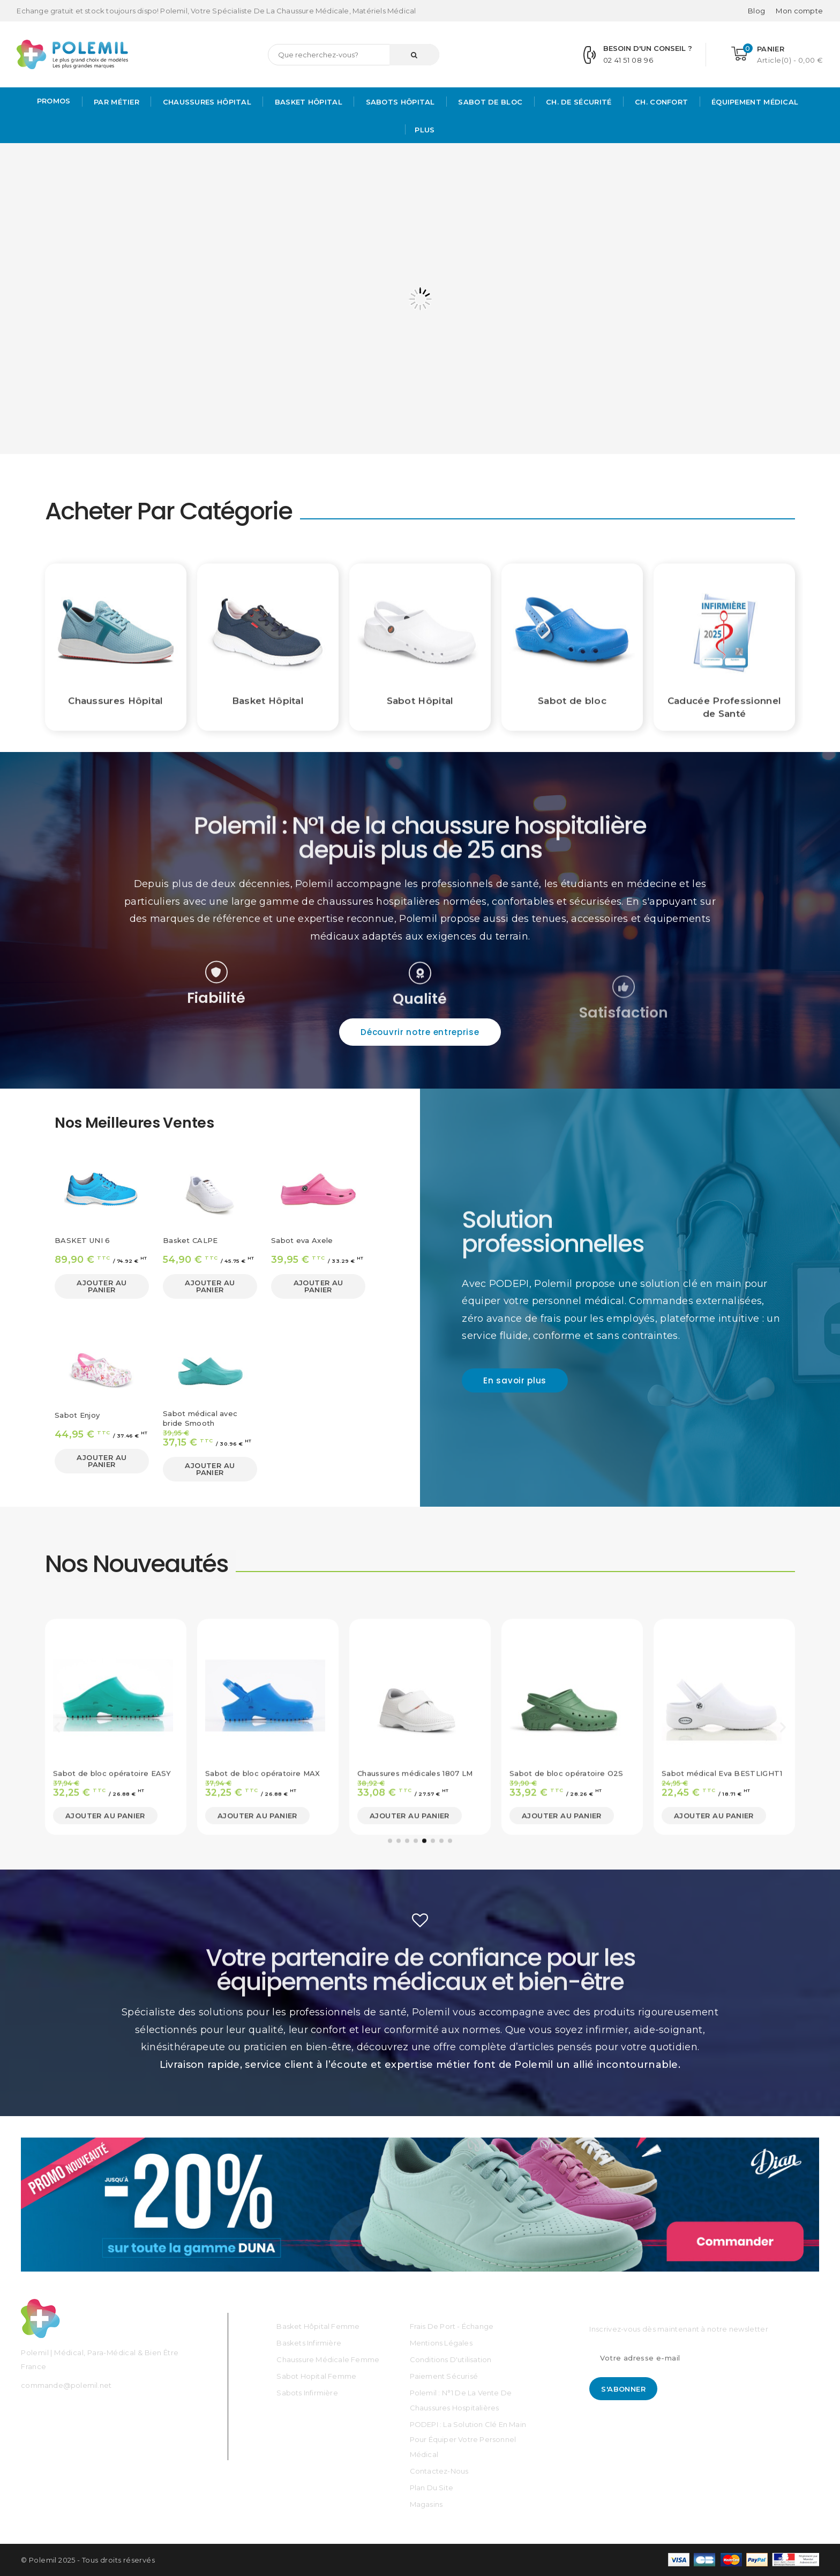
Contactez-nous (439, 2471)
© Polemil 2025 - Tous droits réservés (88, 2560)
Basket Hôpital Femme (317, 2326)
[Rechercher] (353, 54)
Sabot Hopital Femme (316, 2376)
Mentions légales (441, 2343)
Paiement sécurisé (444, 2376)
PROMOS (54, 100)
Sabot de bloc (489, 102)
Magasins (426, 2504)
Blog (756, 10)
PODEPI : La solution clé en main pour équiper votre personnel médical (468, 2439)
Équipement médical (754, 102)
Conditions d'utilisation (451, 2359)
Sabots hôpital (399, 102)
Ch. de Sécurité (578, 102)
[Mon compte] (799, 10)
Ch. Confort (660, 102)
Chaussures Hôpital (205, 102)
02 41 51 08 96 (628, 60)
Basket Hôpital (307, 102)
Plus (424, 129)
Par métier (115, 102)
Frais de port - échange (452, 2326)
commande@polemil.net (66, 2385)
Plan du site (431, 2487)
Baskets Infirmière (308, 2343)
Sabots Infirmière (307, 2392)
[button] (419, 1032)
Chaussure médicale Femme (327, 2359)
